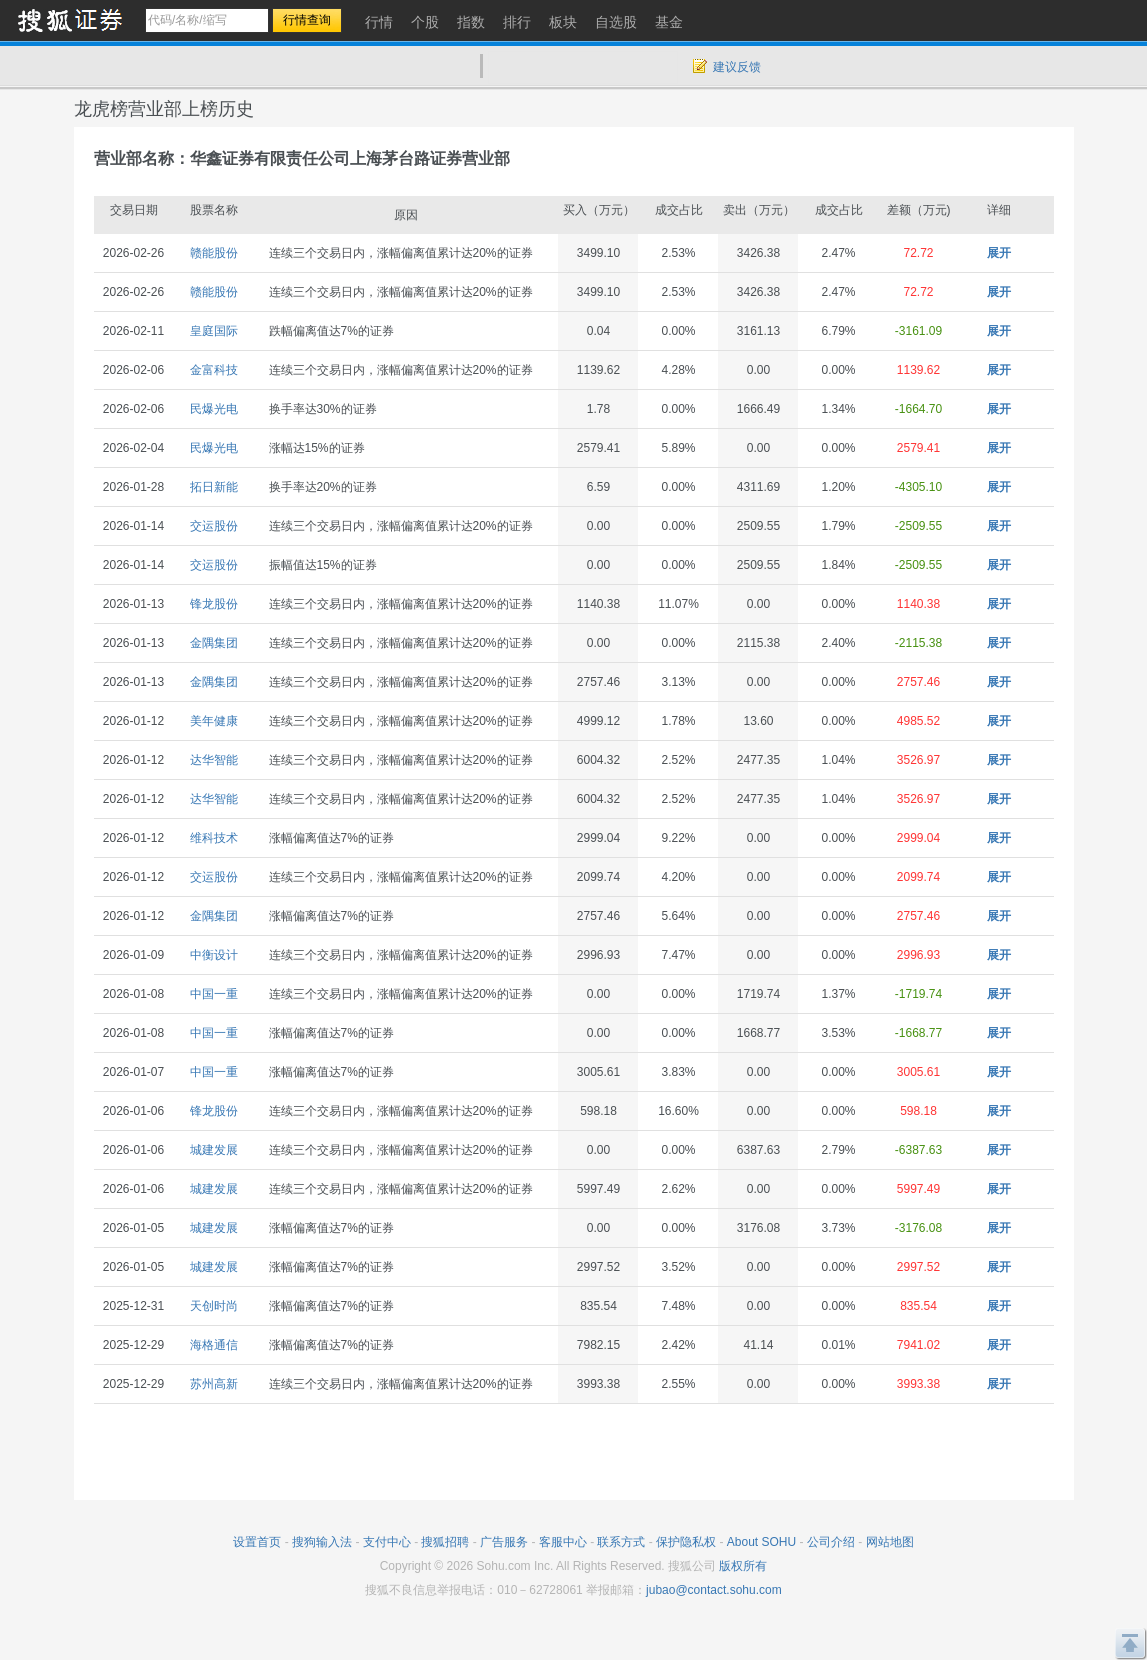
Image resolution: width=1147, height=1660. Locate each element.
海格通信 (214, 1345)
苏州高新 (214, 1384)
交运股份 (214, 526)
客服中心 (563, 1542)
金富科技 (214, 370)
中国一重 (214, 994)
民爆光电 (214, 409)
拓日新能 (214, 487)
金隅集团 (214, 643)
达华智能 (214, 760)
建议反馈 (737, 67)
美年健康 (214, 721)
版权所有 (743, 1566)
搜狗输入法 (322, 1542)
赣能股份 (214, 253)
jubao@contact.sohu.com (714, 1590)
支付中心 (387, 1542)
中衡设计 (214, 955)
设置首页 (257, 1542)
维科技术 (214, 838)
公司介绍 (831, 1542)
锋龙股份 (214, 604)
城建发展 (214, 1150)
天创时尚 (214, 1306)
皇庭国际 (214, 331)
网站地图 (890, 1542)
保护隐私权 (686, 1542)
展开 (999, 253)
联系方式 (621, 1542)
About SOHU (761, 1542)
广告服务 (504, 1542)
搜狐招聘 (445, 1542)
